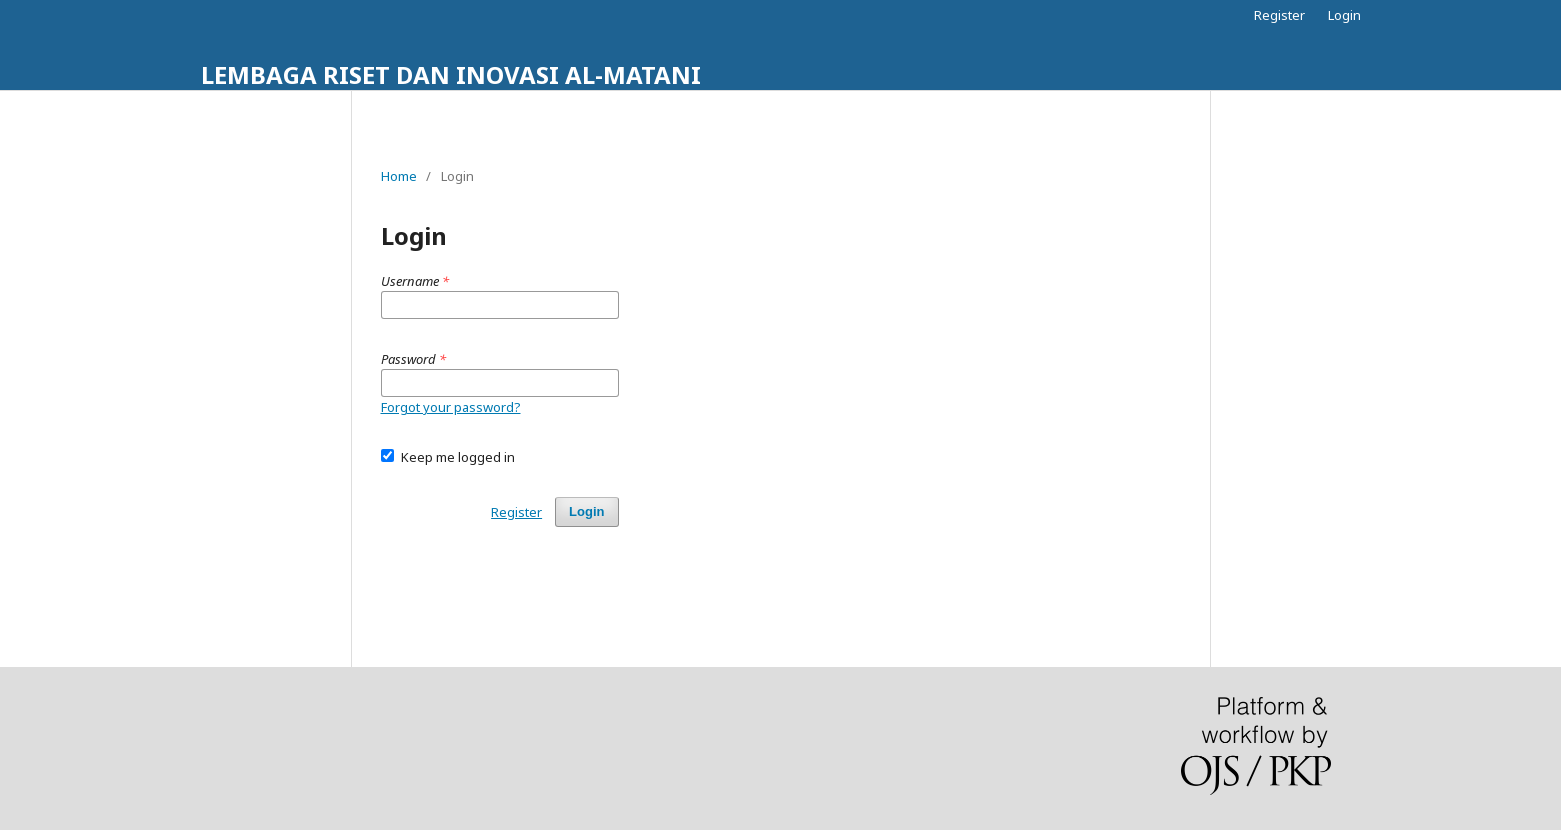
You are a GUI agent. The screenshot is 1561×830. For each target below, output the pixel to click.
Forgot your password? (451, 407)
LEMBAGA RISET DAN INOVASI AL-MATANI (451, 74)
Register (1279, 15)
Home (399, 176)
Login (1344, 15)
